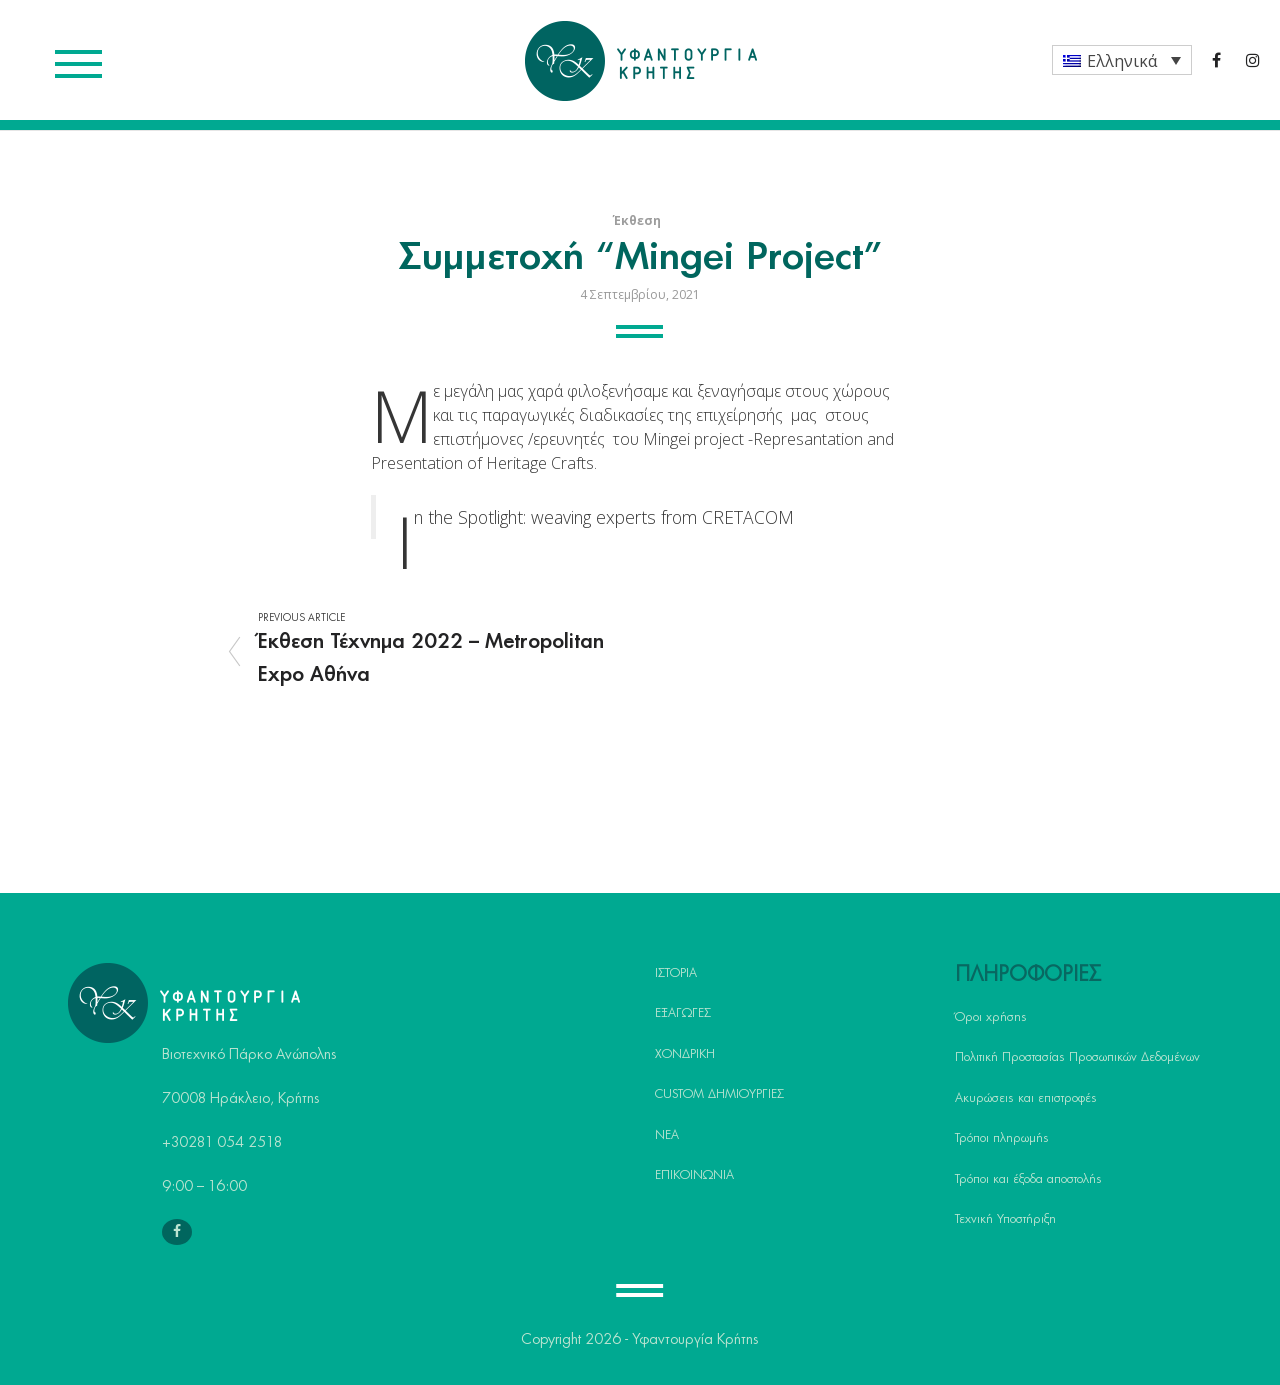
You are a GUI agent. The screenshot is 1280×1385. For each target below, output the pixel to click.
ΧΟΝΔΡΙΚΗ (685, 1054)
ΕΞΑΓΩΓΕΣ (683, 1013)
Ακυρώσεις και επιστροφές (1026, 1098)
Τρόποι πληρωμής (1002, 1138)
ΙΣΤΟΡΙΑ (676, 973)
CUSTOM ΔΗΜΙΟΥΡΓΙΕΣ (719, 1094)
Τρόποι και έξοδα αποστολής (1028, 1179)
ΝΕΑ (667, 1135)
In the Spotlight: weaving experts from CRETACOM (604, 517)
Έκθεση (637, 220)
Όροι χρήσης (991, 1017)
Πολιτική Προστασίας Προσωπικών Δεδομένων (1077, 1057)
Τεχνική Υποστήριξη (1005, 1219)
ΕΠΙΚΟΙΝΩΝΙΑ (694, 1175)
